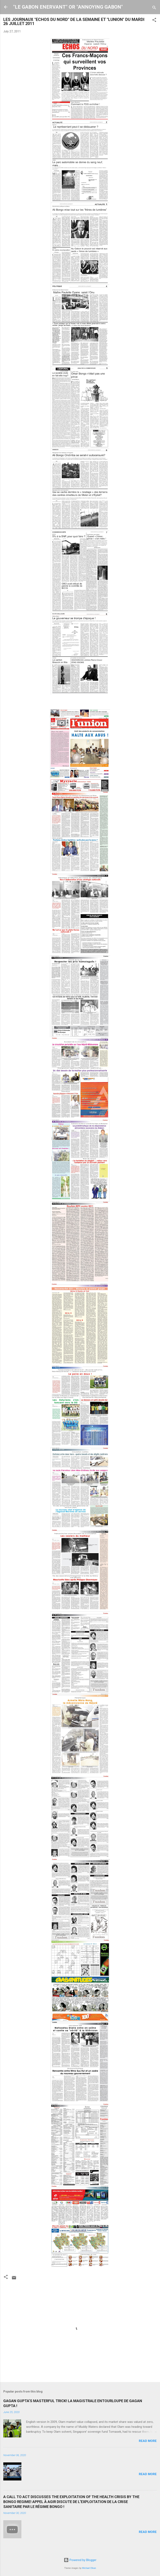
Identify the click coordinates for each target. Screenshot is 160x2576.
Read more (148, 2441)
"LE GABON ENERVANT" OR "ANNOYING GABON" (68, 7)
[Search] (154, 8)
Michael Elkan (89, 2568)
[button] (154, 20)
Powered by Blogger (80, 2560)
